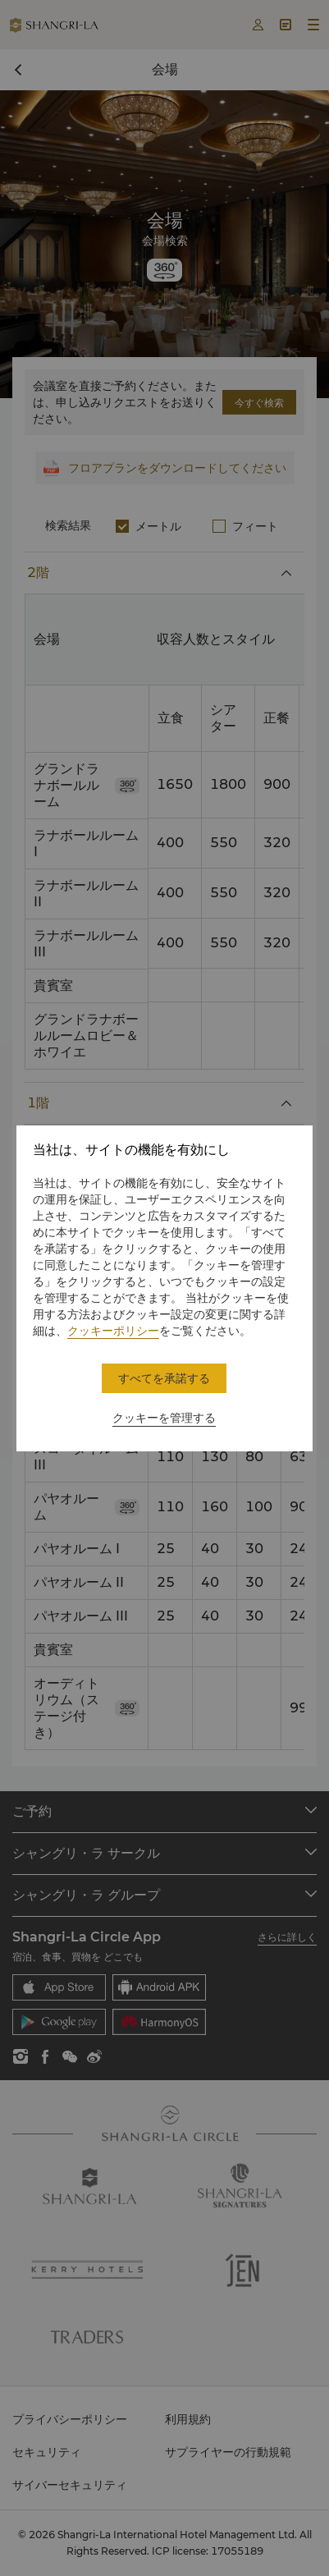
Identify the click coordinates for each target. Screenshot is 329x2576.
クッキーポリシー (113, 1330)
